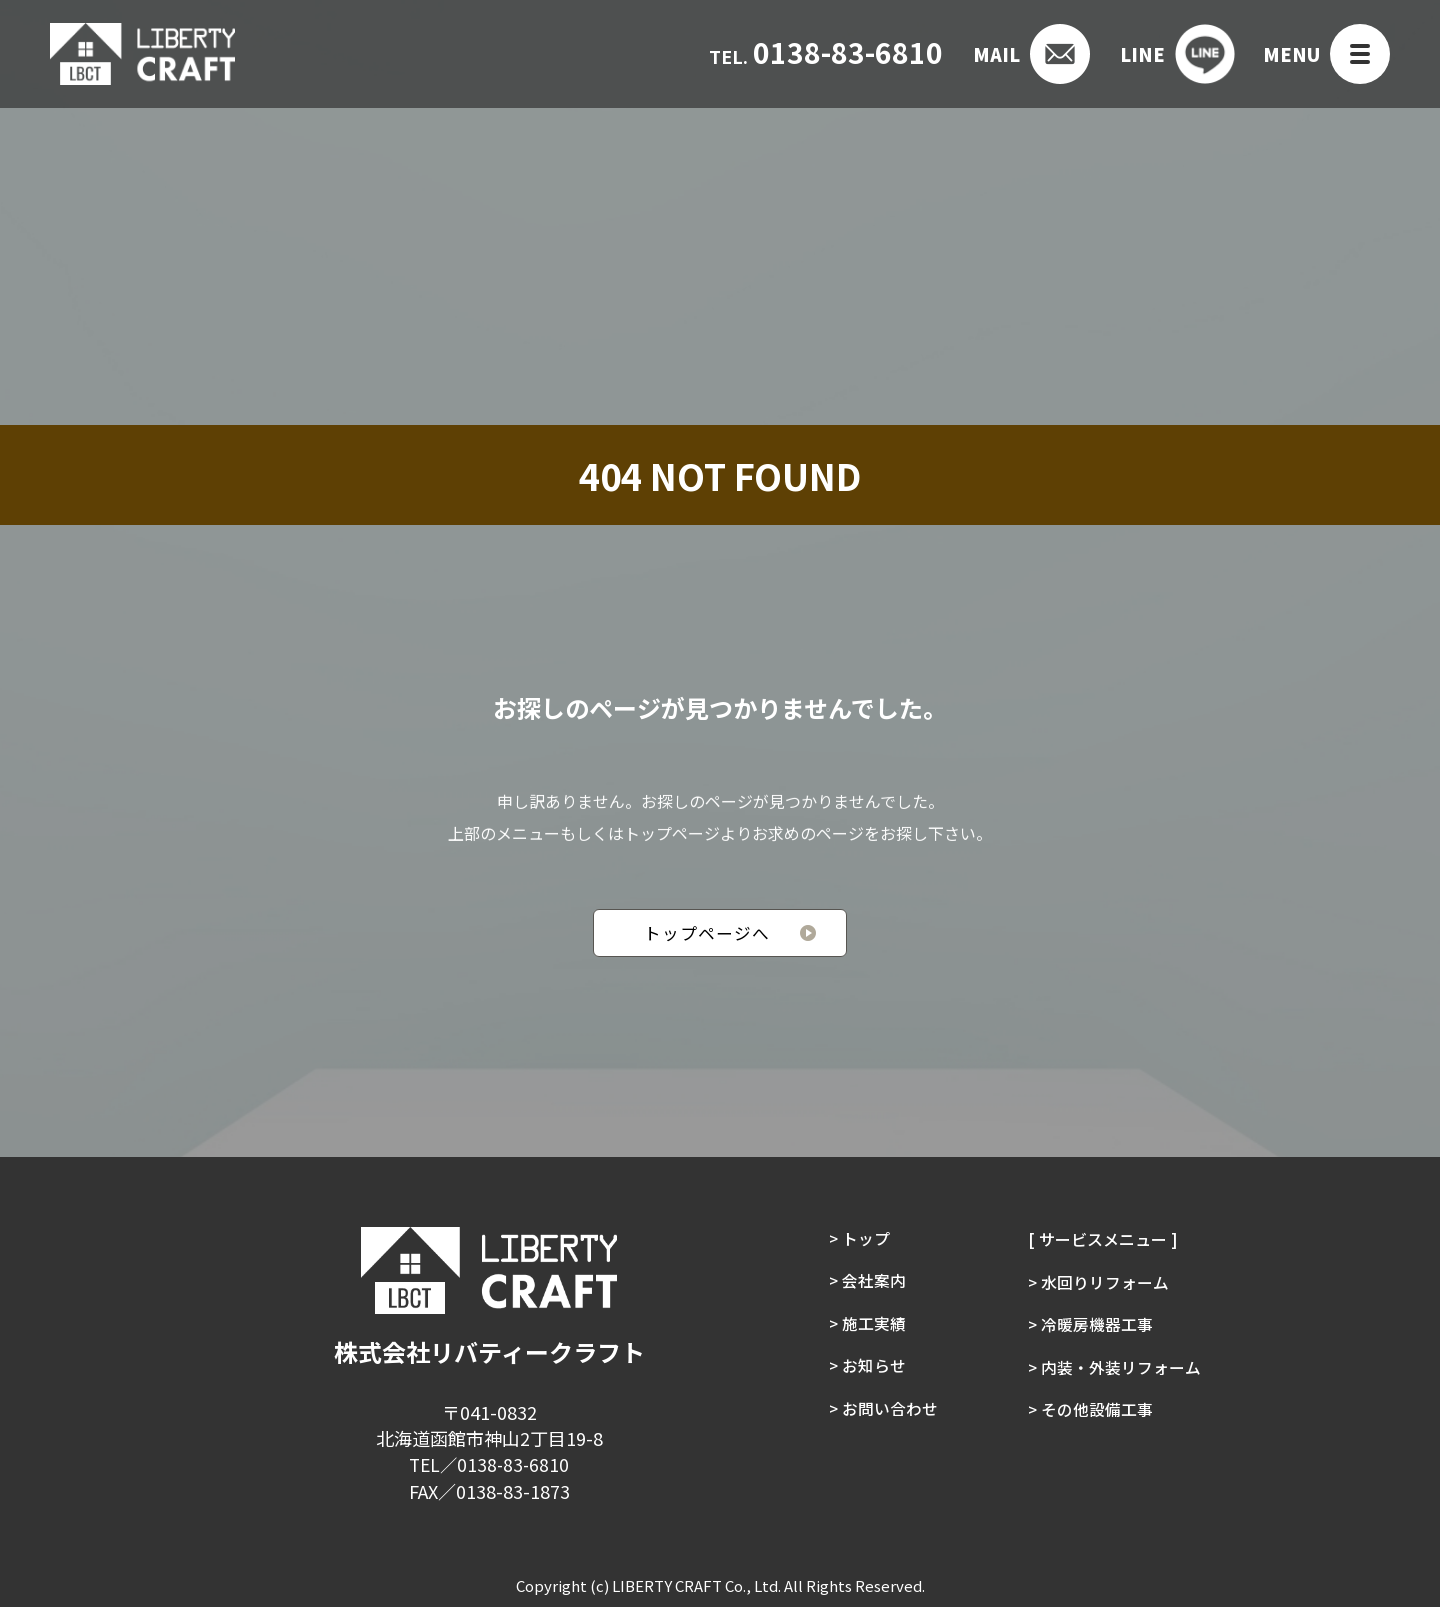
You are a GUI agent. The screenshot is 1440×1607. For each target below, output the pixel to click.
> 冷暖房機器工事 (1091, 1327)
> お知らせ (867, 1371)
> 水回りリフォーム (1099, 1283)
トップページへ (707, 933)
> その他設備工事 (1091, 1415)
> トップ (859, 1239)
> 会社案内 (867, 1283)
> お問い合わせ (883, 1415)
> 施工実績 (867, 1327)
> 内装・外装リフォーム (1115, 1371)
